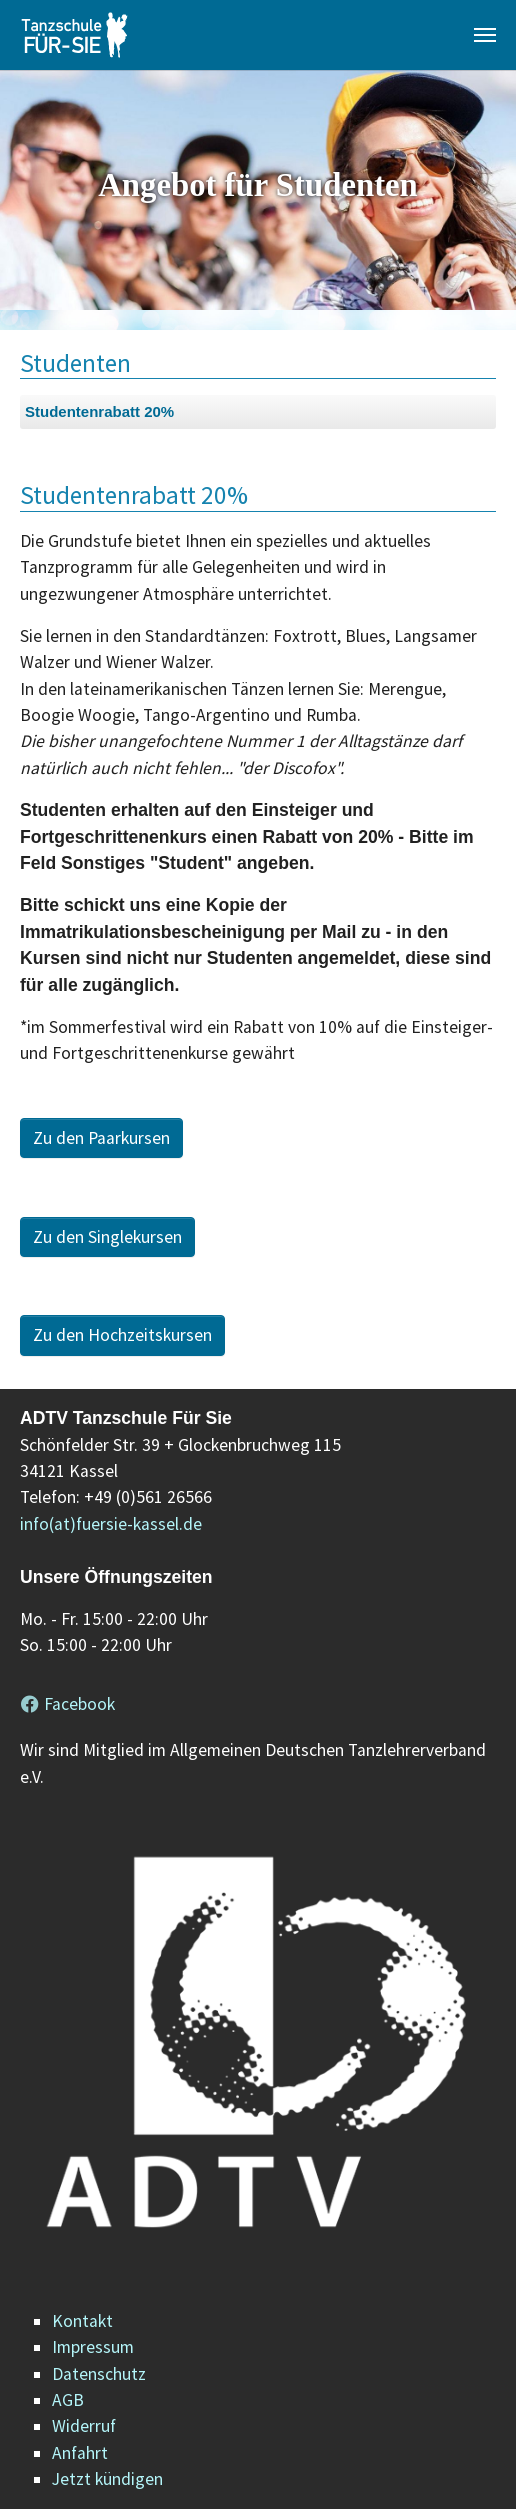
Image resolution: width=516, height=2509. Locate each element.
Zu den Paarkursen (101, 1138)
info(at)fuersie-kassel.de (111, 1524)
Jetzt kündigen (107, 2479)
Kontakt (82, 2321)
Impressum (93, 2347)
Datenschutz (99, 2374)
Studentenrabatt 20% (99, 411)
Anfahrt (80, 2453)
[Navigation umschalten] (485, 35)
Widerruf (84, 2426)
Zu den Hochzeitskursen (122, 1335)
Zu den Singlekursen (107, 1237)
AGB (68, 2400)
